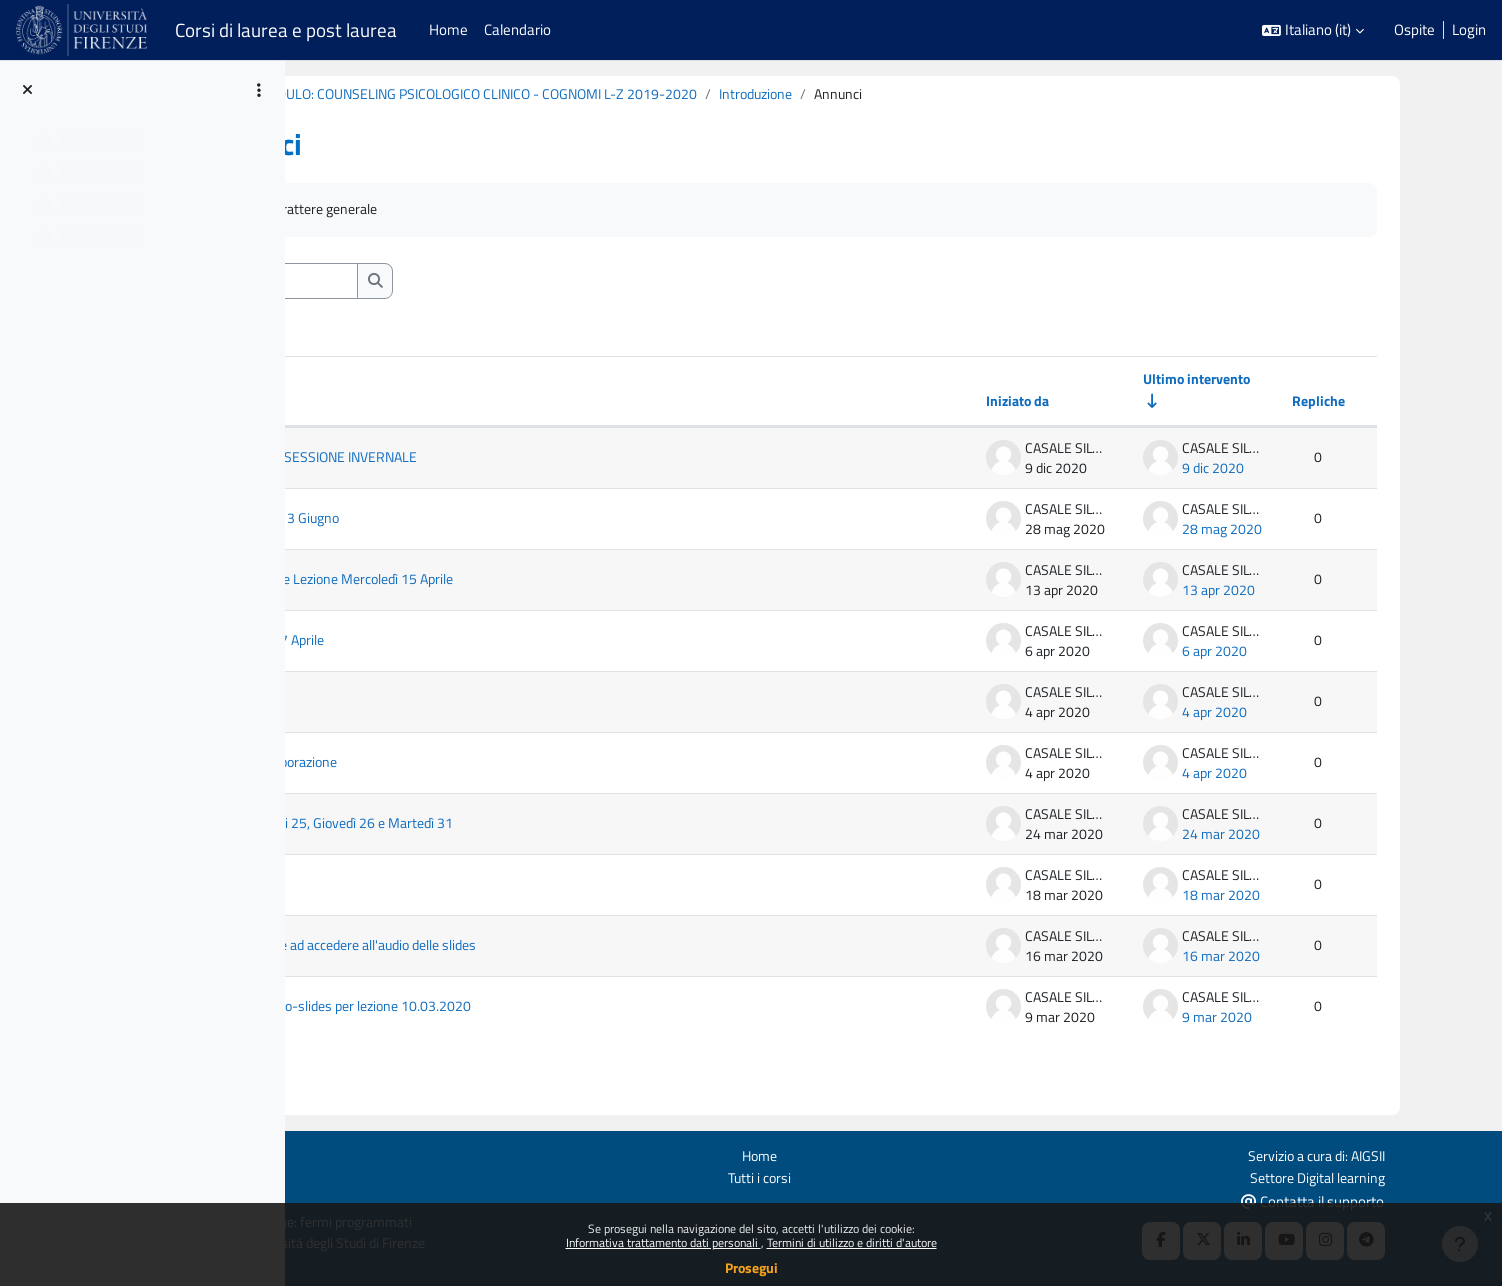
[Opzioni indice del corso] (259, 90)
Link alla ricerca (412, 704)
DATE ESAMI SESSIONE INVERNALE (501, 460)
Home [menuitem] (448, 29)
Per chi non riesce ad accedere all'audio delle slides (523, 948)
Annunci (365, 210)
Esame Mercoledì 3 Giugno (448, 521)
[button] (1313, 30)
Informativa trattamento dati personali (663, 1242)
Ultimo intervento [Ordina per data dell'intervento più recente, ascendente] (1245, 381)
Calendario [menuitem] (517, 29)
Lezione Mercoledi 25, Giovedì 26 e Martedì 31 (508, 826)
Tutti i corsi (877, 1175)
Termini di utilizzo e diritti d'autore (852, 1242)
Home (877, 1153)
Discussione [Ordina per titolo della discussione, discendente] (387, 403)
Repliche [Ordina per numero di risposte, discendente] (1371, 403)
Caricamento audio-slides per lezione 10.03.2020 (517, 1009)
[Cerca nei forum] (446, 282)
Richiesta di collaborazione (447, 765)
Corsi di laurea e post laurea (286, 30)
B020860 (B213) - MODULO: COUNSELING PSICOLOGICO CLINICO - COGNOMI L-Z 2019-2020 (615, 94)
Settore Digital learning (1415, 1175)
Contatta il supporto (1414, 1199)
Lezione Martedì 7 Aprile (440, 643)
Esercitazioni (404, 887)
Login (1469, 30)
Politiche (295, 1175)
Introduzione (969, 94)
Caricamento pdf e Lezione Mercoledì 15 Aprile (510, 582)
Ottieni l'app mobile (328, 1198)
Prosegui (751, 1267)
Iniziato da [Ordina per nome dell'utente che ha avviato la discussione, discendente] (1058, 403)
